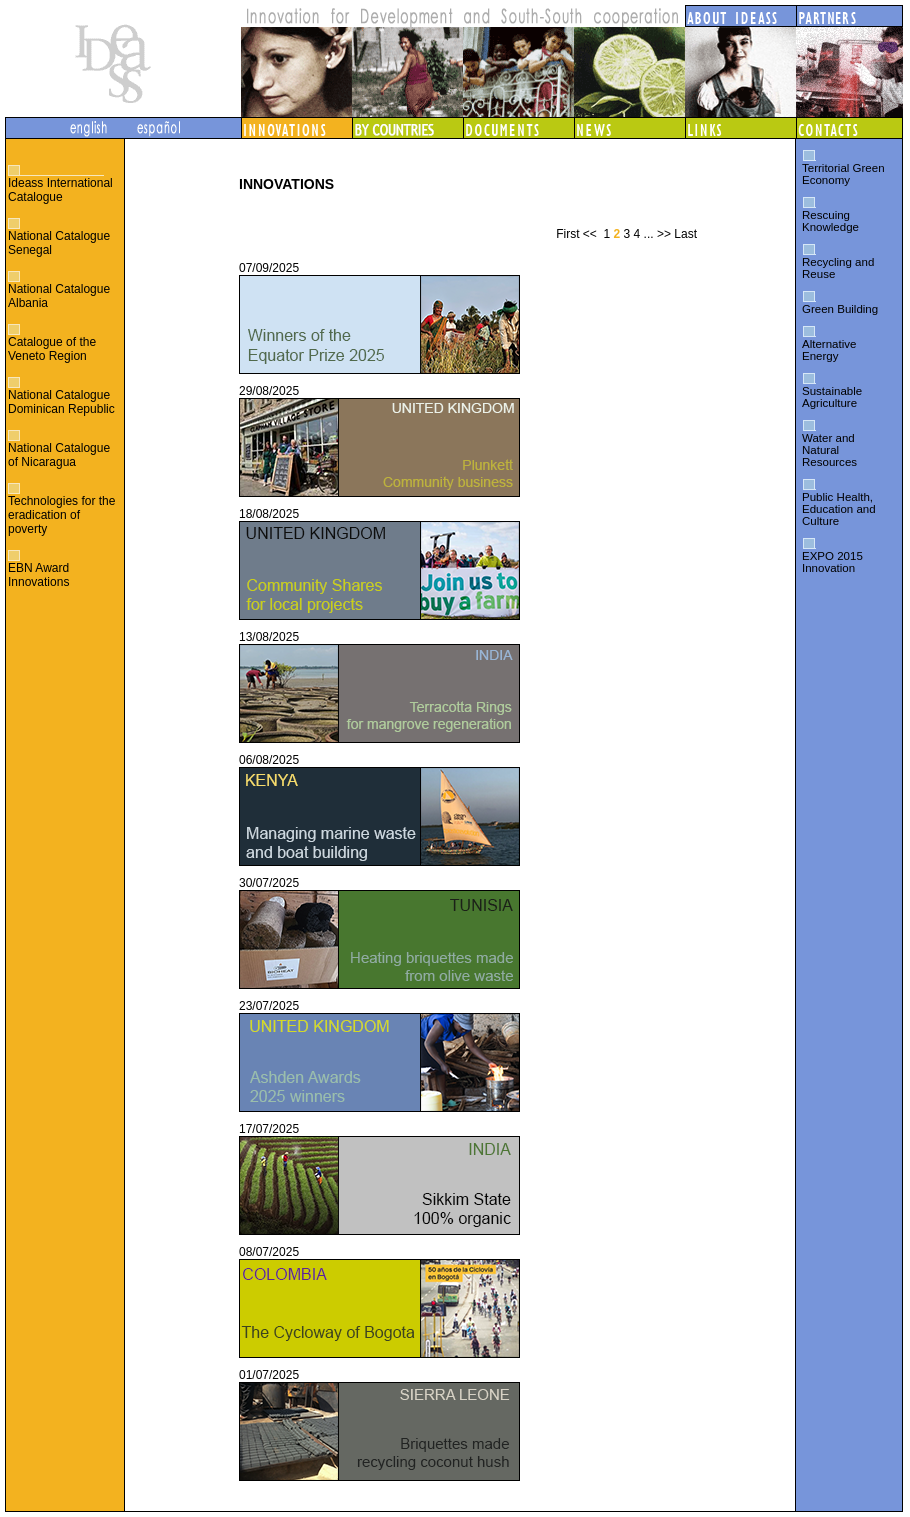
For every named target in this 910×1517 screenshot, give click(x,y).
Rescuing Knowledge (830, 221)
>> (664, 234)
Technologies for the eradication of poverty (61, 515)
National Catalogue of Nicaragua (59, 455)
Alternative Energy (829, 350)
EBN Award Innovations (38, 575)
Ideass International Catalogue (60, 190)
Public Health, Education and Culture (839, 509)
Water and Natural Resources (829, 450)
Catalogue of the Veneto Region (52, 349)
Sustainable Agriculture (832, 397)
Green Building (840, 309)
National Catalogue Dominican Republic (61, 402)
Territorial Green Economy (843, 174)
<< (590, 234)
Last (685, 234)
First (567, 234)
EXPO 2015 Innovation (832, 562)
